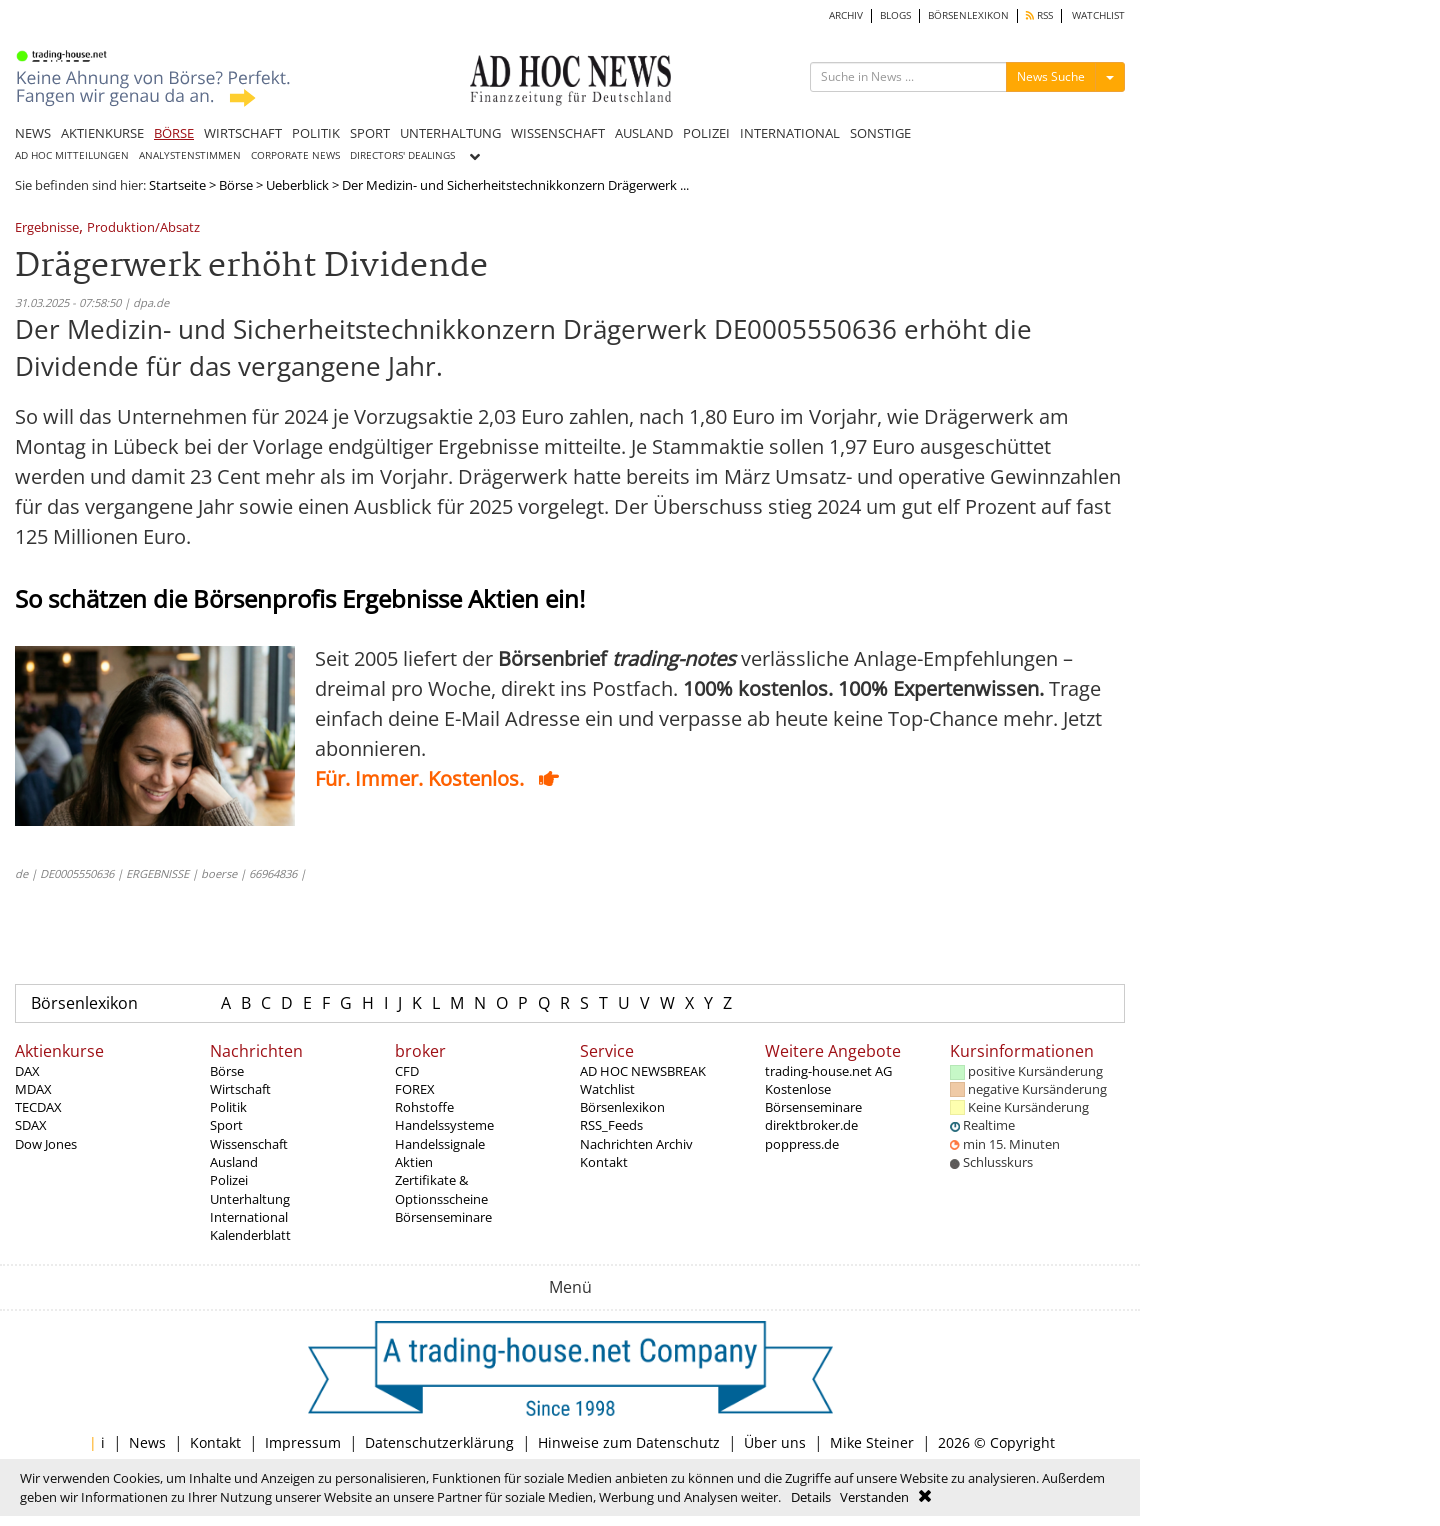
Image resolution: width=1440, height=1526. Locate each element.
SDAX (31, 1125)
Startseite (177, 185)
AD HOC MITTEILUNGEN (72, 155)
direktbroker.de (811, 1125)
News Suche (1051, 76)
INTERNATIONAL (790, 133)
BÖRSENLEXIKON (968, 15)
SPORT (370, 133)
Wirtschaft (240, 1089)
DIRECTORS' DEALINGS (402, 155)
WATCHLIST (1098, 15)
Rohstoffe (424, 1107)
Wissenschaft (249, 1144)
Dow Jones (46, 1144)
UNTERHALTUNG (450, 133)
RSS (1039, 15)
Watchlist (607, 1089)
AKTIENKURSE (102, 133)
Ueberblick (297, 185)
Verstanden (874, 1497)
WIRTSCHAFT (243, 133)
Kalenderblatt (250, 1235)
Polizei (229, 1180)
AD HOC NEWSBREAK (643, 1071)
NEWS (33, 133)
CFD (407, 1071)
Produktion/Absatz (143, 228)
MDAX (33, 1089)
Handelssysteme (444, 1125)
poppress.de (802, 1144)
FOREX (415, 1089)
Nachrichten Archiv (636, 1144)
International (249, 1217)
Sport (226, 1125)
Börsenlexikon (84, 1003)
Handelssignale (440, 1144)
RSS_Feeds (611, 1125)
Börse (236, 185)
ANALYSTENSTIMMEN (190, 155)
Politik (228, 1107)
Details (811, 1497)
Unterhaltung (250, 1199)
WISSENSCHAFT (558, 133)
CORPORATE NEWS (295, 155)
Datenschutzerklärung (439, 1442)
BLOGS (895, 15)
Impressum (303, 1442)
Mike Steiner (872, 1442)
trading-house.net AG (828, 1071)
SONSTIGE (880, 133)
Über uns (775, 1442)
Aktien (414, 1162)
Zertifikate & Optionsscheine (441, 1189)
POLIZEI (706, 133)
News (147, 1442)
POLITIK (316, 133)
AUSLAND (644, 133)
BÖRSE (174, 133)
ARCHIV (846, 15)
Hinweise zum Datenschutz (629, 1442)
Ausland (234, 1162)
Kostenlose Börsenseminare (813, 1098)
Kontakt (604, 1162)
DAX (27, 1071)
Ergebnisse (47, 228)
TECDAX (38, 1107)
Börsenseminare (443, 1217)
